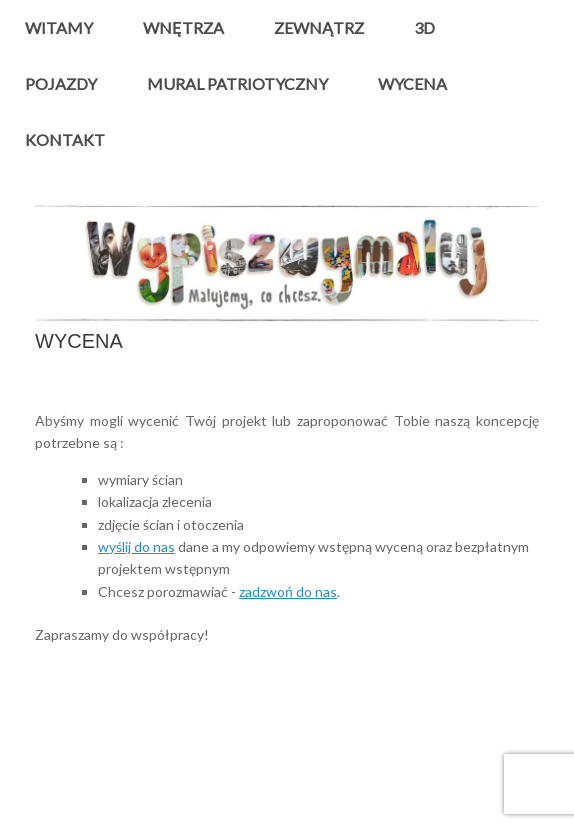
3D (424, 27)
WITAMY (59, 27)
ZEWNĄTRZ (319, 27)
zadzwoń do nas (288, 591)
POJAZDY (61, 83)
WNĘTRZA (183, 27)
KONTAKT (65, 139)
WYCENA (412, 83)
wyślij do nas (136, 546)
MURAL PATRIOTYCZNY (237, 83)
